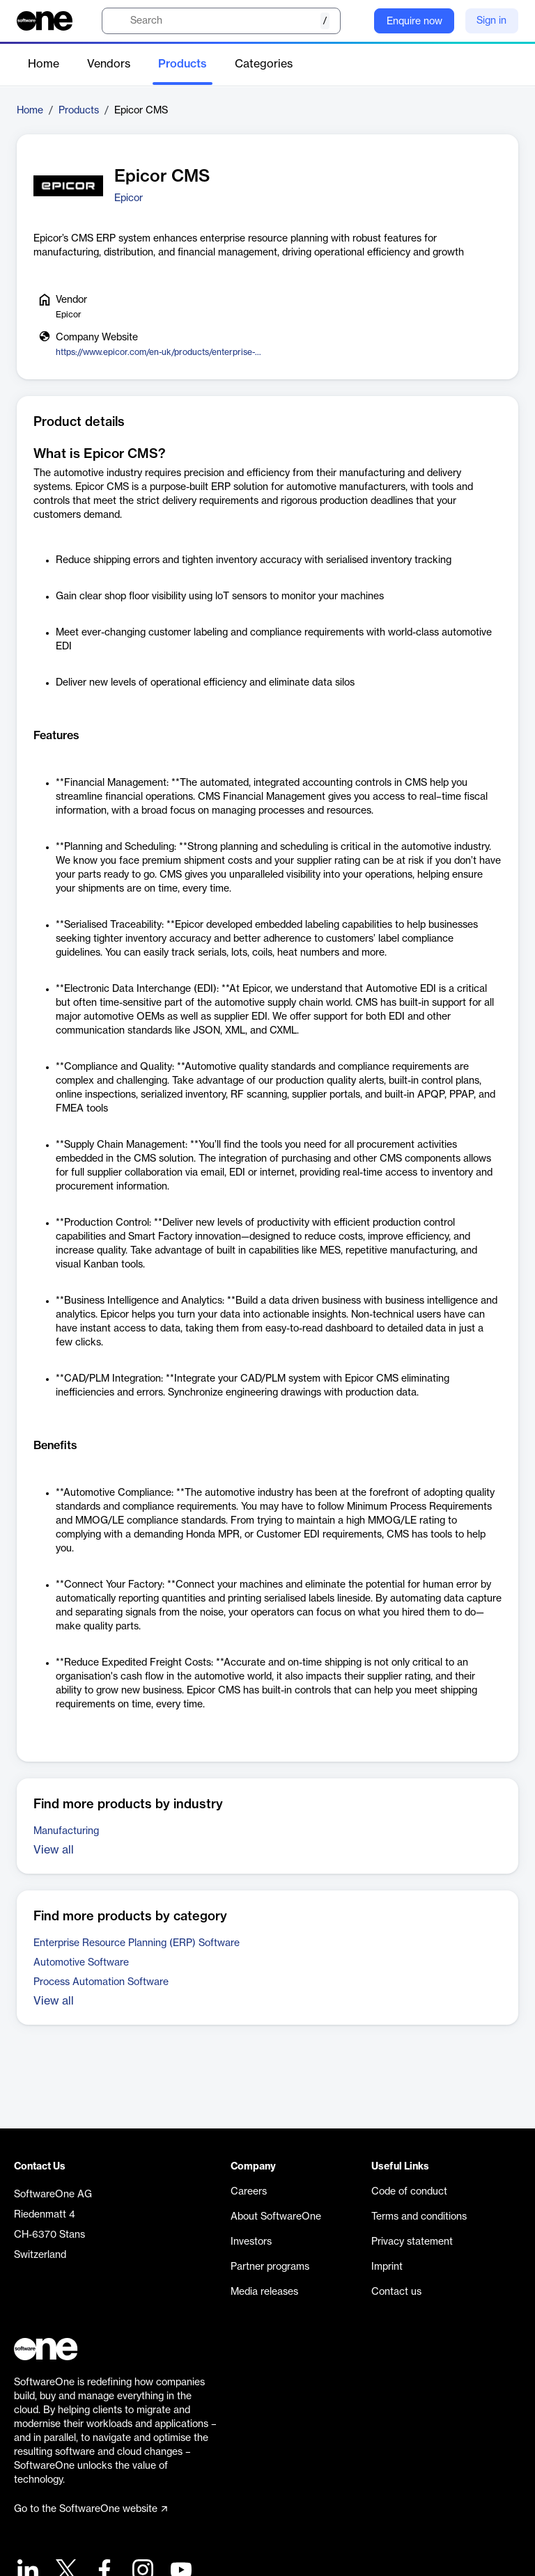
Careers (249, 2192)
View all (53, 1850)
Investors (251, 2242)
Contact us (396, 2292)
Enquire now (414, 21)
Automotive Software (81, 1963)
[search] (221, 21)
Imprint (387, 2267)
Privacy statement (412, 2242)
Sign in (491, 21)
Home (43, 64)
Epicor (128, 198)
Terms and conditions (419, 2217)
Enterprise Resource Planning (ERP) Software (136, 1943)
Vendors (108, 64)
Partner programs (270, 2267)
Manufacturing (66, 1831)
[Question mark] (355, 21)
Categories (264, 64)
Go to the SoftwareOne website (90, 2509)
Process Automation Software (101, 1982)
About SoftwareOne (276, 2217)
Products (182, 64)
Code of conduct (409, 2192)
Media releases (264, 2292)
